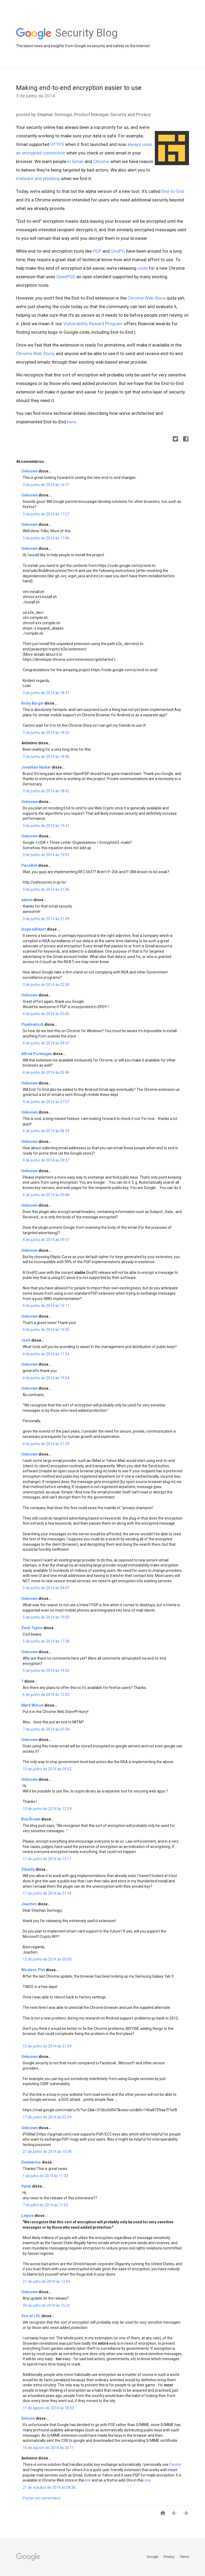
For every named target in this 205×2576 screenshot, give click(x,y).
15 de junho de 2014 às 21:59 (47, 2046)
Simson (28, 2418)
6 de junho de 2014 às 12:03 (46, 1694)
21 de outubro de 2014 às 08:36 (49, 2487)
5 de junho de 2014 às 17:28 (46, 1641)
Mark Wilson (32, 1705)
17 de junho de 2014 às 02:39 (47, 2117)
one (147, 2480)
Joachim (29, 1904)
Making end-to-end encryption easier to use (78, 88)
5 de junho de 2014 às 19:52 (46, 1670)
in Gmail (75, 161)
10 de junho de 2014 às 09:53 (47, 1769)
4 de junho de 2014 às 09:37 (46, 1160)
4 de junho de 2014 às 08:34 (46, 1131)
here (71, 421)
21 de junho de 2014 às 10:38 (47, 2151)
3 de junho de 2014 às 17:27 (46, 514)
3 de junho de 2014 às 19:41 (46, 826)
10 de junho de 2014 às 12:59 (47, 1809)
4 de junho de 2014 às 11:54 (46, 1354)
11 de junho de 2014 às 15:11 (47, 1859)
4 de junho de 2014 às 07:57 (46, 1102)
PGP (97, 251)
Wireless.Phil (33, 1970)
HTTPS (57, 144)
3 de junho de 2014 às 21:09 (46, 919)
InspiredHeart (34, 929)
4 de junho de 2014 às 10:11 (46, 1305)
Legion (27, 2215)
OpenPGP (65, 276)
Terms (184, 2557)
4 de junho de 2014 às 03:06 (46, 1014)
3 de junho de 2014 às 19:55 (46, 855)
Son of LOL (31, 2316)
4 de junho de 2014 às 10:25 (46, 1329)
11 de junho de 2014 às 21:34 (47, 1893)
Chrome (101, 161)
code (142, 268)
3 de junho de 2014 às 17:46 (46, 538)
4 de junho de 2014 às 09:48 (46, 1195)
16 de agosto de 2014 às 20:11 (48, 2448)
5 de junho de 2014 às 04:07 (46, 1588)
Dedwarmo (31, 2162)
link (88, 2480)
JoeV (26, 1340)
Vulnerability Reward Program (93, 323)
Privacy (169, 2557)
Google (153, 2557)
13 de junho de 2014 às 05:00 (47, 1959)
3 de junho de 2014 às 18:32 (46, 732)
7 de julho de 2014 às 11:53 (45, 2205)
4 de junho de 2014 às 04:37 (46, 1043)
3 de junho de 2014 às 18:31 (46, 693)
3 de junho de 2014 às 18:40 (46, 756)
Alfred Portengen (37, 1054)
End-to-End (172, 191)
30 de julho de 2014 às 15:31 (46, 2305)
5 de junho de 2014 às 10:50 (46, 1617)
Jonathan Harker (36, 767)
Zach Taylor (32, 1628)
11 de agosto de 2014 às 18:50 (48, 2408)
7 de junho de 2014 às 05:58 (46, 1729)
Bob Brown (31, 1819)
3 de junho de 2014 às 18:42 (46, 791)
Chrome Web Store (146, 298)
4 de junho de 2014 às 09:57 (46, 1240)
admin (27, 900)
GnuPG (118, 251)
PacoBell (29, 865)
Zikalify (28, 1869)
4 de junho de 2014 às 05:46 (46, 1072)
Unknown (29, 471)
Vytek (26, 2186)
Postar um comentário (42, 2498)
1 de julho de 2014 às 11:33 (45, 2176)
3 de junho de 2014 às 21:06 (46, 889)
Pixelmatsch (32, 1024)
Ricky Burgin (32, 703)
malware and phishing (38, 178)
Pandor (175, 2464)
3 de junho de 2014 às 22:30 (46, 985)
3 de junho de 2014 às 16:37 (46, 485)
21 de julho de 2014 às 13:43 (46, 2281)
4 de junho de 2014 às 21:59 (46, 1444)
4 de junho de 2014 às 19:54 (46, 1378)
